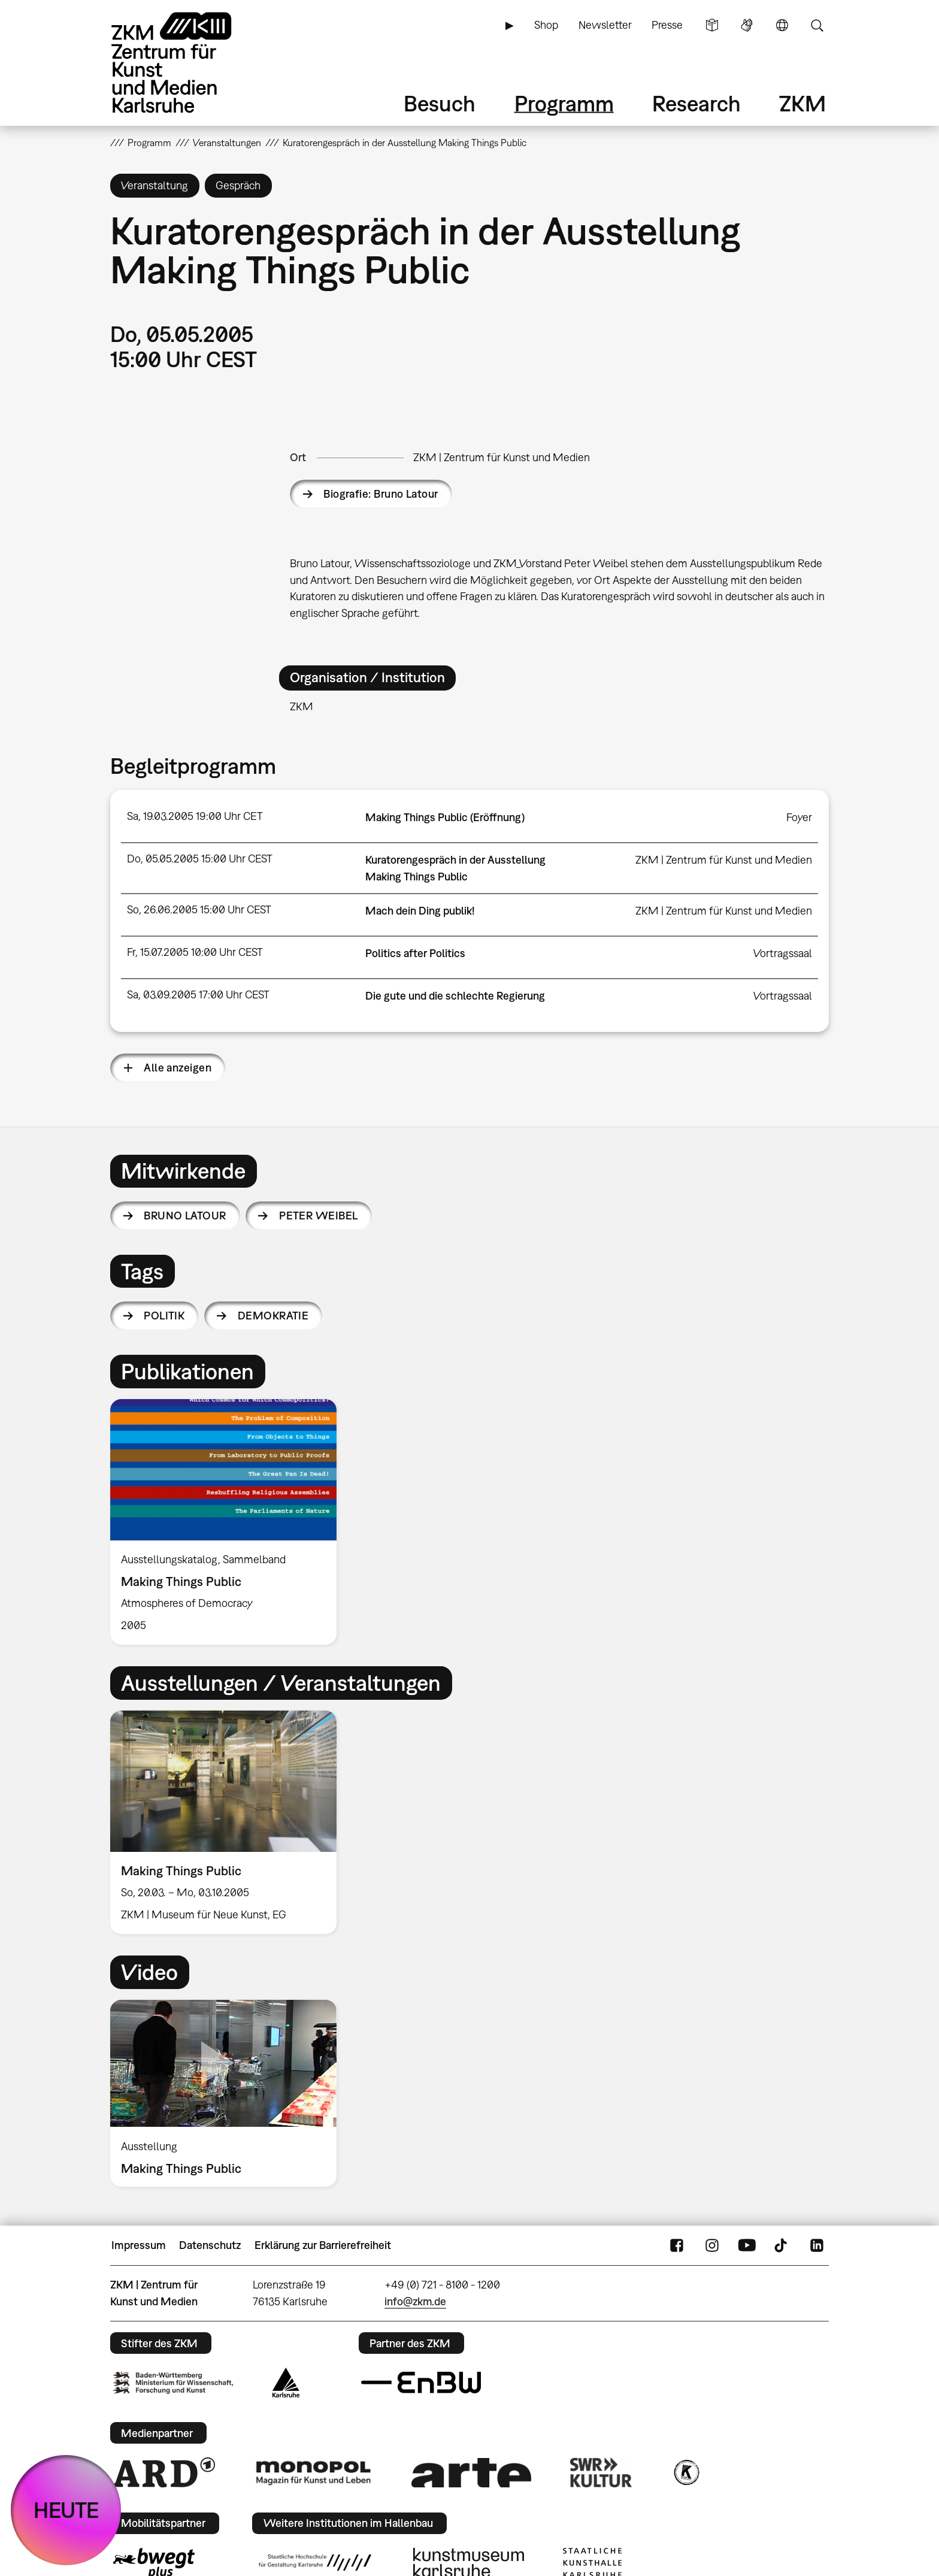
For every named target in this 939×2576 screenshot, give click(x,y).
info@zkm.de (415, 2301)
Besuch (439, 103)
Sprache (782, 25)
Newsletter (605, 25)
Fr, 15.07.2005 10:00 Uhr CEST (195, 952)
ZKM (802, 103)
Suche (817, 25)
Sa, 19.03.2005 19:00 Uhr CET (195, 816)
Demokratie (273, 1315)
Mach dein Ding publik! (420, 910)
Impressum (138, 2245)
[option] (228, 1522)
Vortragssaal (782, 953)
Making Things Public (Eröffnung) (445, 817)
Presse (667, 25)
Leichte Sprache (712, 25)
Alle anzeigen (177, 1067)
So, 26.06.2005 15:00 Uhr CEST (199, 909)
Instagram (712, 2245)
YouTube (747, 2245)
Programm (564, 103)
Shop (546, 25)
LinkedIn (817, 2245)
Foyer (799, 817)
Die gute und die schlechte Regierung (455, 995)
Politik (164, 1315)
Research (696, 103)
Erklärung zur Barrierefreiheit (323, 2245)
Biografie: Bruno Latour (380, 494)
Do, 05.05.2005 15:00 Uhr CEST (199, 858)
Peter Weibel (318, 1215)
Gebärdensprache (747, 25)
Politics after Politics (415, 953)
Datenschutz (210, 2245)
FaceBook (677, 2245)
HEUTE (66, 2510)
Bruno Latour (185, 1215)
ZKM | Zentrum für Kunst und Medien (501, 457)
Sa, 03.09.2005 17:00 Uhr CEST (198, 994)
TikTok (782, 2245)
